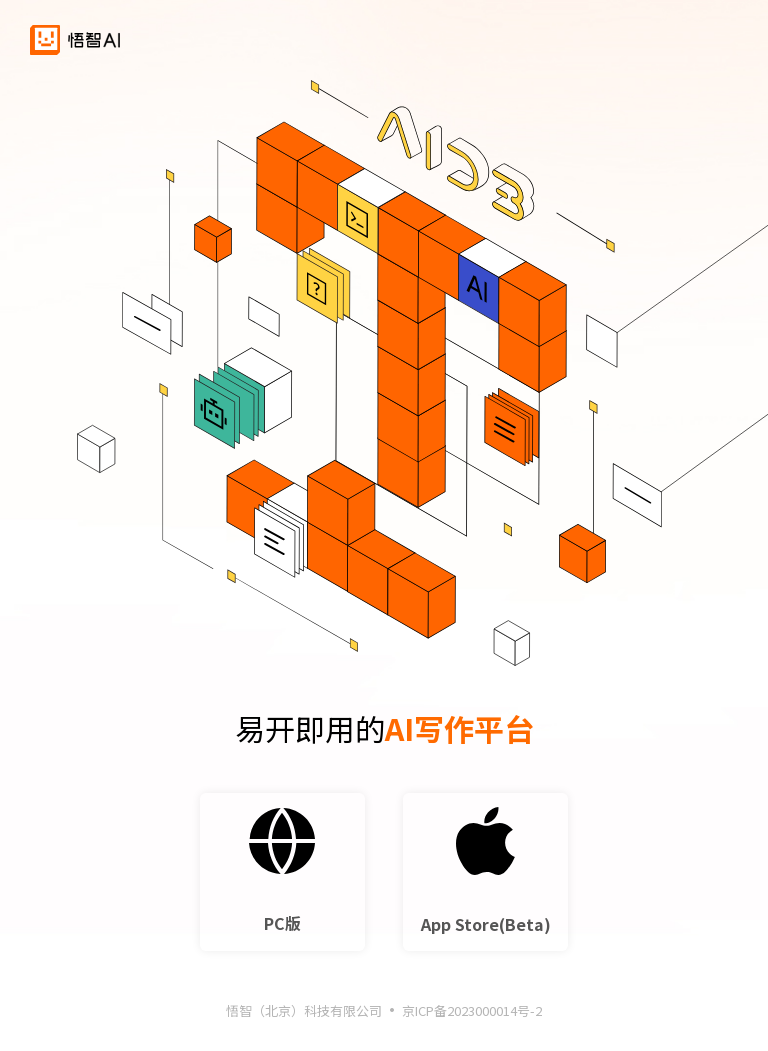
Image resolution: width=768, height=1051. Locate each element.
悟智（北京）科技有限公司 (304, 1013)
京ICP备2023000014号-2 (472, 1013)
